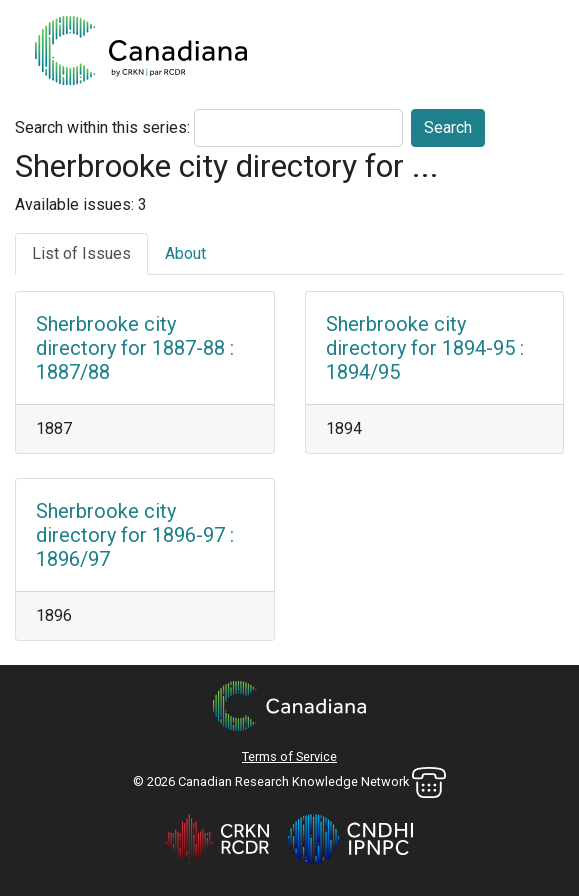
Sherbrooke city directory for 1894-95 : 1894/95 (425, 348)
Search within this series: (102, 127)
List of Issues (81, 253)
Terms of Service (289, 756)
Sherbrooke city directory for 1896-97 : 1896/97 (135, 535)
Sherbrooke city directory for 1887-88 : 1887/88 (135, 348)
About (185, 253)
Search (448, 127)
